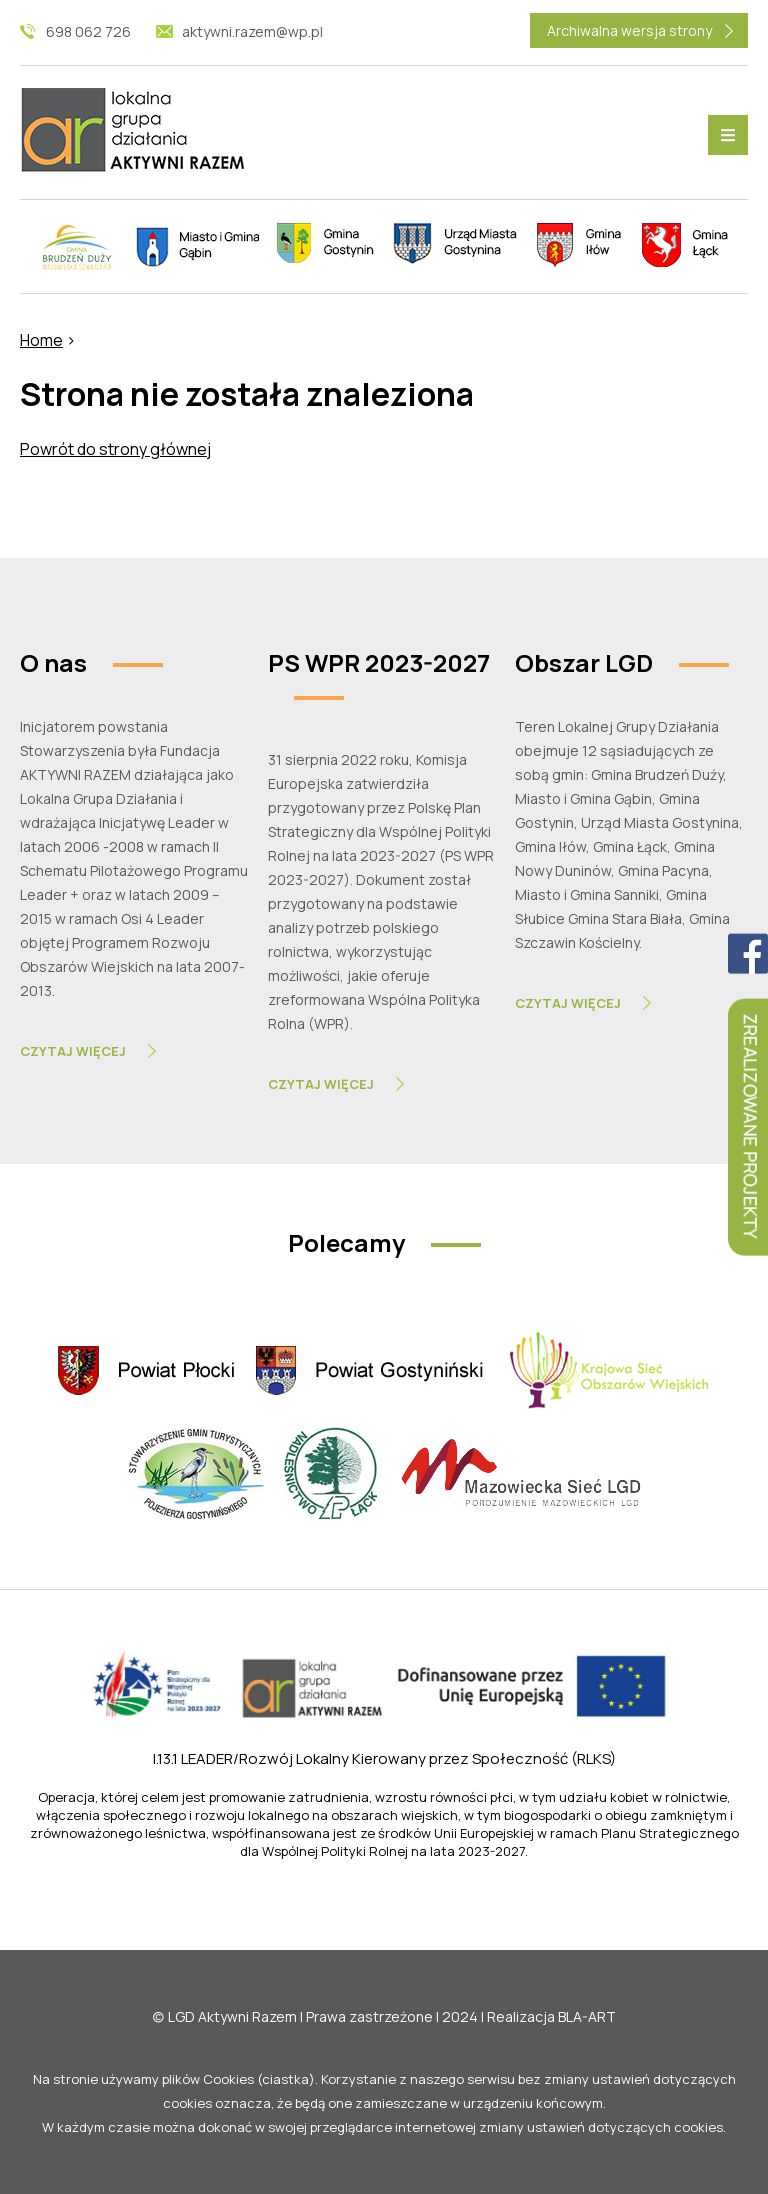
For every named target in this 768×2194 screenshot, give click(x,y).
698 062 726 (88, 31)
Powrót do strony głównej (115, 449)
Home (41, 340)
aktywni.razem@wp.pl (252, 31)
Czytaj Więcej (73, 1051)
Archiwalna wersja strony (629, 30)
